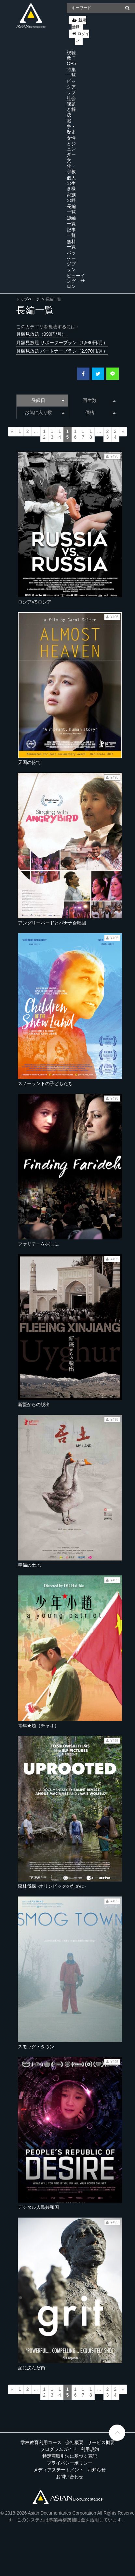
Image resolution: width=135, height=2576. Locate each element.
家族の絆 (71, 197)
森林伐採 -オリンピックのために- (52, 1886)
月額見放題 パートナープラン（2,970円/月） (62, 351)
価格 (100, 412)
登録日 (48, 400)
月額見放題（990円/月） (41, 334)
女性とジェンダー (71, 146)
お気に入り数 (44, 412)
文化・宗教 (71, 166)
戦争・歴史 (71, 126)
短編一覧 (71, 220)
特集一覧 (71, 72)
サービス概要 (101, 2442)
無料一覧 (71, 244)
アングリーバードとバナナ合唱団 (52, 923)
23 (107, 434)
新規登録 (79, 23)
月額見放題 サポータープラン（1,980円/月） (62, 342)
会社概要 (74, 2442)
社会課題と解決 (71, 106)
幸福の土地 (29, 1565)
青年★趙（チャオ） (38, 1725)
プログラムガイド (58, 2449)
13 (52, 434)
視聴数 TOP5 (71, 58)
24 (115, 434)
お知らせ (97, 2469)
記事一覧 (71, 232)
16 (75, 434)
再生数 (99, 400)
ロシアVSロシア (34, 601)
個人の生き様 (71, 183)
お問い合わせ (69, 2476)
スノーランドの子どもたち (45, 1083)
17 (83, 434)
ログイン (82, 37)
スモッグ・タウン (36, 2046)
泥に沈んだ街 (31, 2367)
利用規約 (90, 2449)
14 (60, 434)
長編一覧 (71, 209)
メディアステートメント (59, 2469)
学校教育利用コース (40, 2442)
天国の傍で (29, 762)
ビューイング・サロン (76, 281)
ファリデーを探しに (38, 1244)
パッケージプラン (71, 261)
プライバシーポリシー (69, 2463)
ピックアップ (71, 87)
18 (90, 434)
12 (44, 434)
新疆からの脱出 (34, 1404)
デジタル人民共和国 (38, 2207)
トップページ (28, 299)
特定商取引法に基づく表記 (69, 2456)
